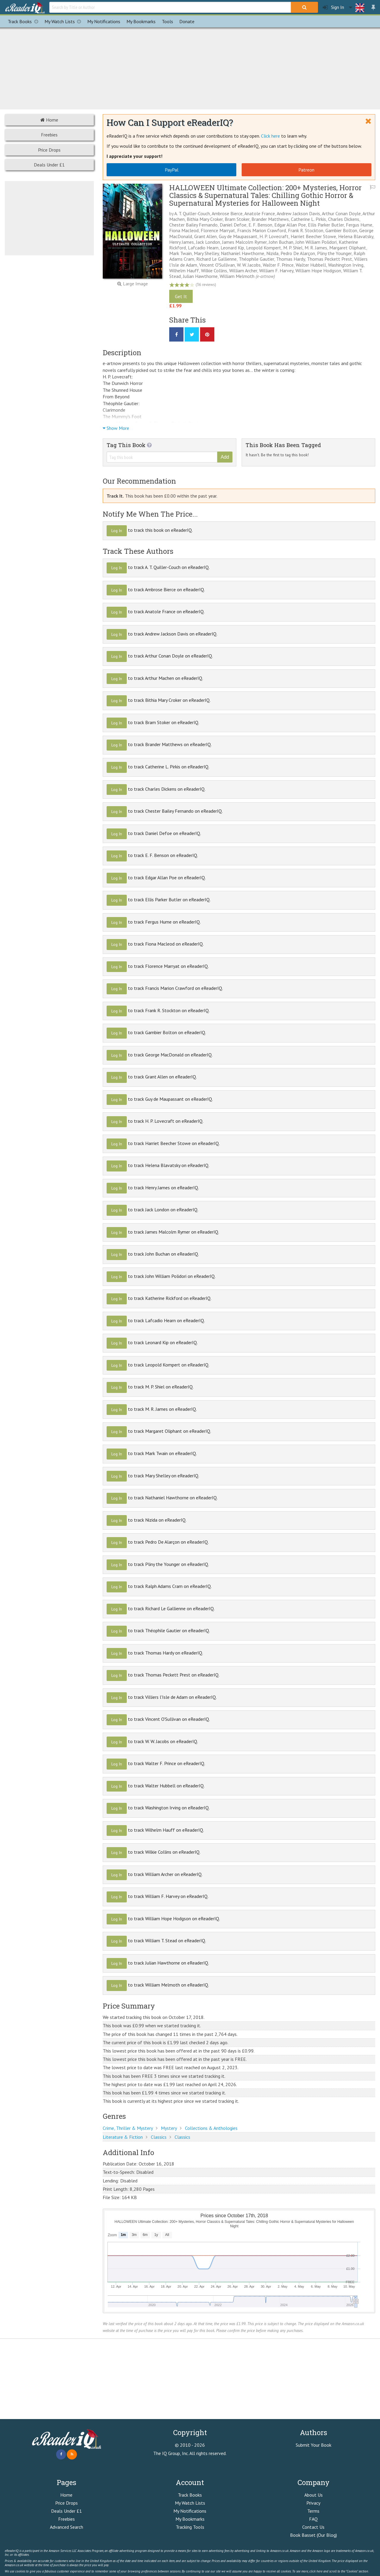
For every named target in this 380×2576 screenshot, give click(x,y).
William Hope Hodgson (318, 270)
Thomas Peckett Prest (329, 259)
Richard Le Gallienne (216, 259)
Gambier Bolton (341, 230)
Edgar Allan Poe (290, 225)
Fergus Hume (359, 225)
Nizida (272, 253)
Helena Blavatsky (355, 236)
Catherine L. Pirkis (308, 219)
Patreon (306, 170)
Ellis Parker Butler (326, 225)
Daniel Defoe (233, 225)
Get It (181, 296)
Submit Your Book (313, 2445)
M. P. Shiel (293, 248)
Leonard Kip (232, 248)
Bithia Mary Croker (205, 219)
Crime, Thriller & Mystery (128, 2128)
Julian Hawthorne (200, 276)
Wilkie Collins (214, 270)
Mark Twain (180, 253)
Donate (186, 21)
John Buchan (281, 242)
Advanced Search (66, 2527)
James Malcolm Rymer (244, 242)
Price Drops (49, 150)
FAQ (313, 2519)
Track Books (24, 21)
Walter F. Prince (278, 265)
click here (315, 2571)
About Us (313, 2495)
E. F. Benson (260, 225)
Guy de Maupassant (238, 236)
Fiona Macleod (184, 230)
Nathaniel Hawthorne (242, 253)
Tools (167, 21)
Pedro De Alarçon (298, 253)
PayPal (171, 170)
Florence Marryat (218, 230)
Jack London (208, 242)
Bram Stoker (237, 219)
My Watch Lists (64, 21)
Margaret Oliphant (347, 248)
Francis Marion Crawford (261, 230)
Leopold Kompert (263, 248)
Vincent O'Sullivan (217, 265)
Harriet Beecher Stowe (313, 236)
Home (49, 120)
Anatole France (259, 213)
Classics (159, 2137)
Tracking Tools (190, 2527)
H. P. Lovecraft (274, 236)
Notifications (103, 21)
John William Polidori (316, 242)
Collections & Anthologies (211, 2128)
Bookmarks (141, 21)
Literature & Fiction (123, 2137)
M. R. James (316, 248)
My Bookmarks (190, 2519)
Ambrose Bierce (227, 213)
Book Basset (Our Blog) (313, 2535)
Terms (313, 2511)
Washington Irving (345, 265)
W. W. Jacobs (249, 265)
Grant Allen (205, 236)
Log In (116, 530)
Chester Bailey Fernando (193, 225)
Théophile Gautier (256, 259)
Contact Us (313, 2527)
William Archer (243, 270)
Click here (270, 136)
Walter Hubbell (311, 265)
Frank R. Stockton (305, 230)
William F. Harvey (276, 270)
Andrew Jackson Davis (298, 213)
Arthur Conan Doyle (341, 213)
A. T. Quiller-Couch (192, 213)
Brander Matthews (270, 219)
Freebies (49, 135)
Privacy (313, 2503)
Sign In (333, 7)
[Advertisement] (190, 67)
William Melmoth (237, 276)
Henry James (181, 242)
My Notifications (189, 2511)
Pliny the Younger (334, 253)
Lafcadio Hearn (203, 248)
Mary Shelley (206, 253)
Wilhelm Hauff (184, 270)
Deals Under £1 (49, 165)
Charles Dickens (343, 219)
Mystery (169, 2128)
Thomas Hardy (290, 259)
